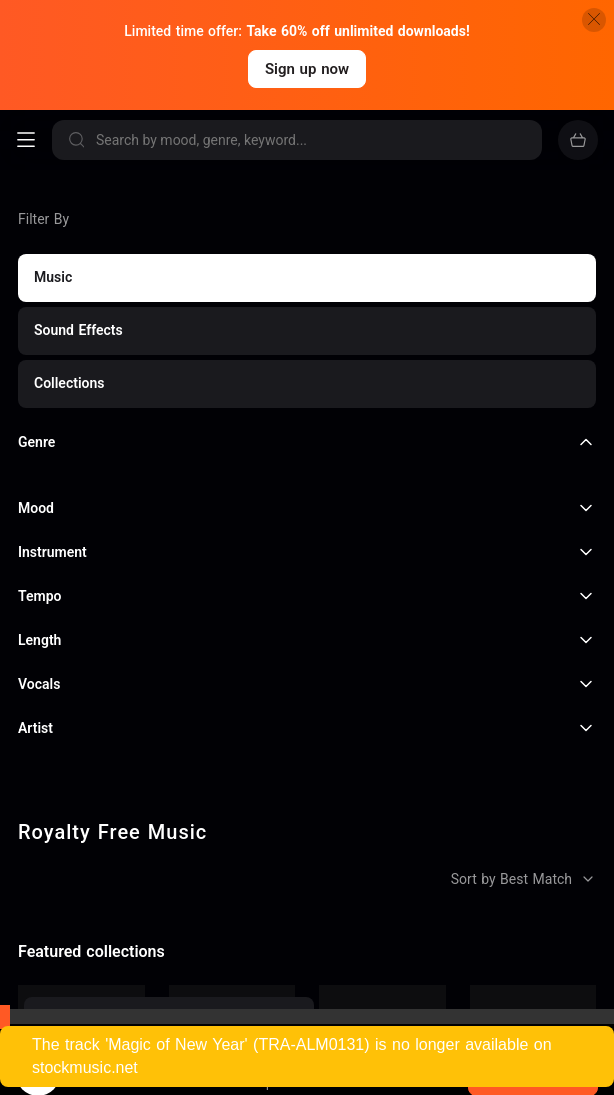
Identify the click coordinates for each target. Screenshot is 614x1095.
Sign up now (307, 69)
